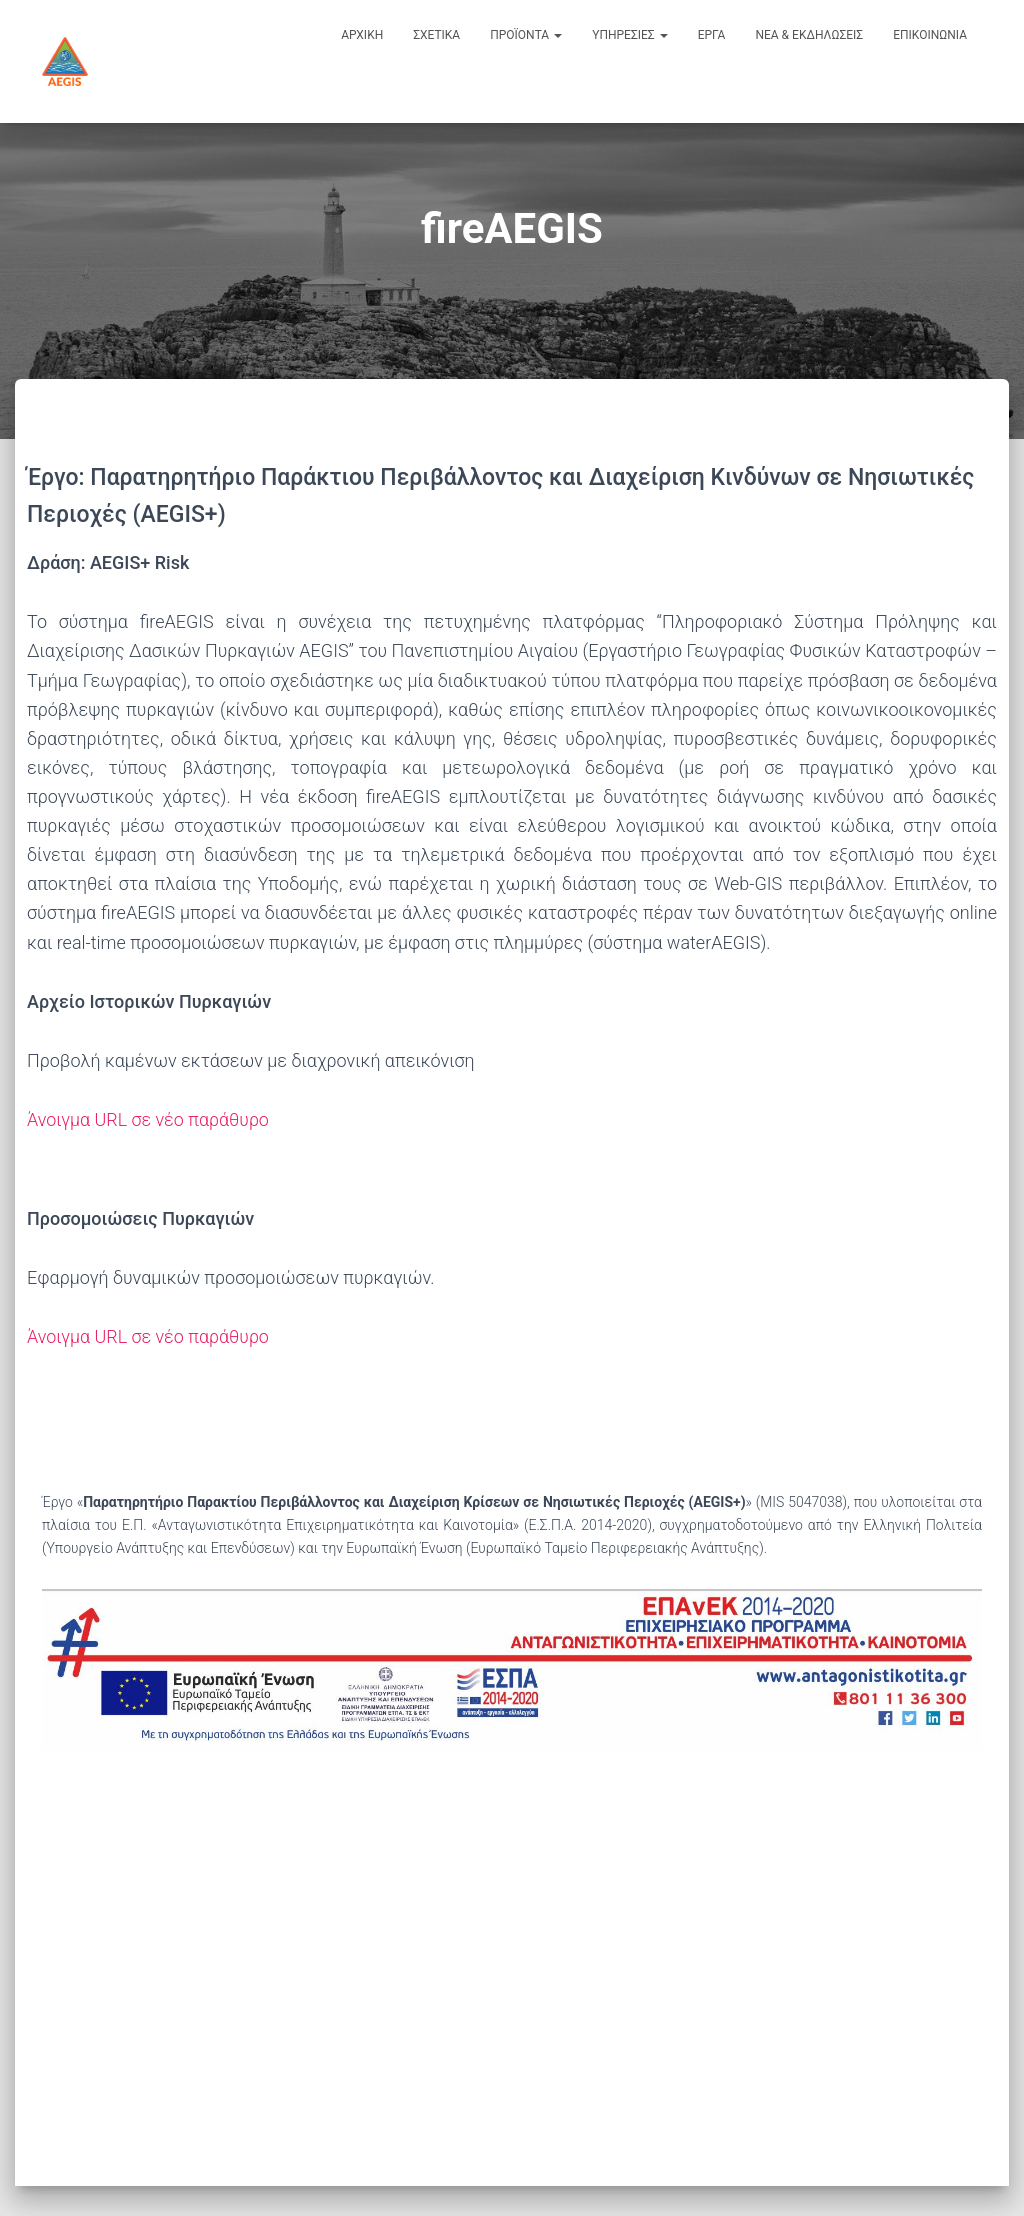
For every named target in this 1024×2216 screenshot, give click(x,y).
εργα (712, 35)
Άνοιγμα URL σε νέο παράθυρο (148, 1119)
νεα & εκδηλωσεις (809, 35)
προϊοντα (526, 35)
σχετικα (436, 35)
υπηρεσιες (630, 35)
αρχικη (362, 35)
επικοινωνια (930, 35)
